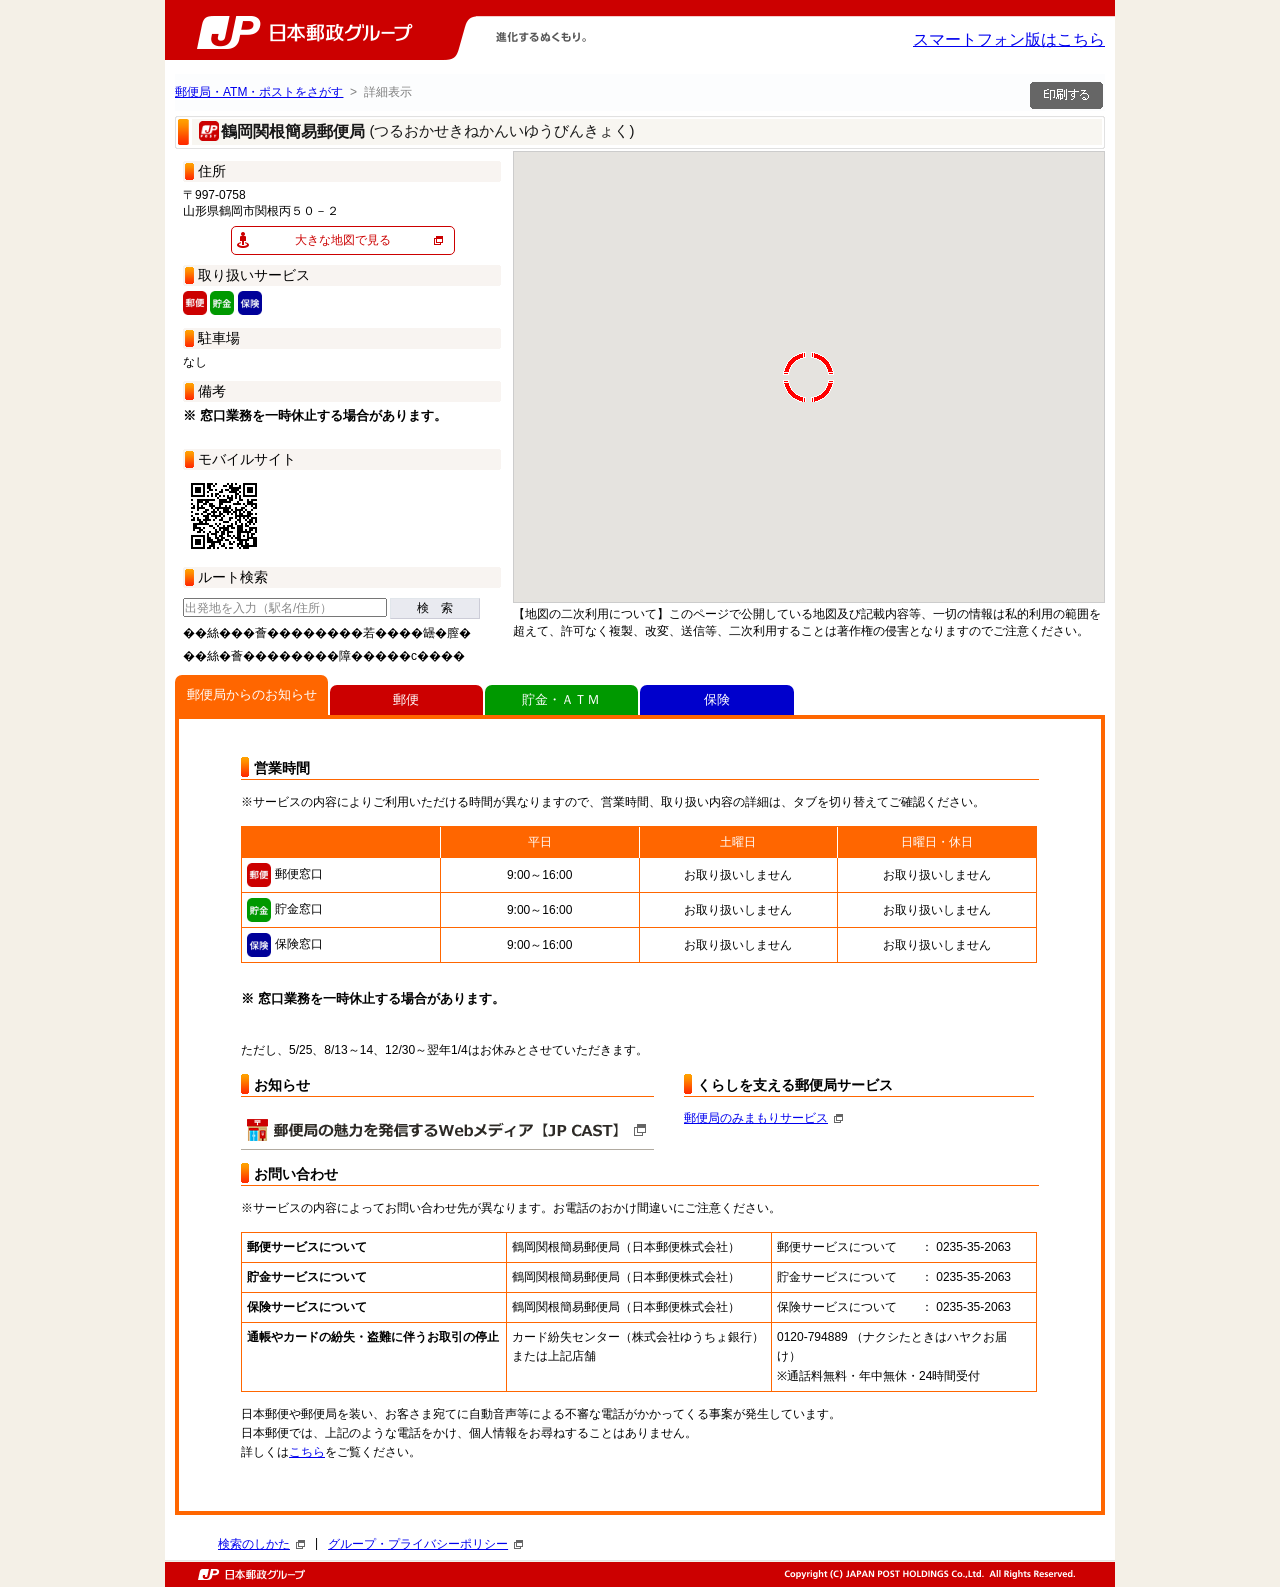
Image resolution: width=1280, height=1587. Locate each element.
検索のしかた (261, 1544)
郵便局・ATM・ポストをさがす (259, 92)
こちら (307, 1452)
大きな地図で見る (343, 240)
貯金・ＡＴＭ (561, 699)
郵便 (406, 699)
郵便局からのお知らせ (252, 694)
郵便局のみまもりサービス (763, 1118)
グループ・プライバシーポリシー (425, 1544)
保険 (717, 699)
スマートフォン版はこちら (1009, 39)
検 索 (435, 608)
